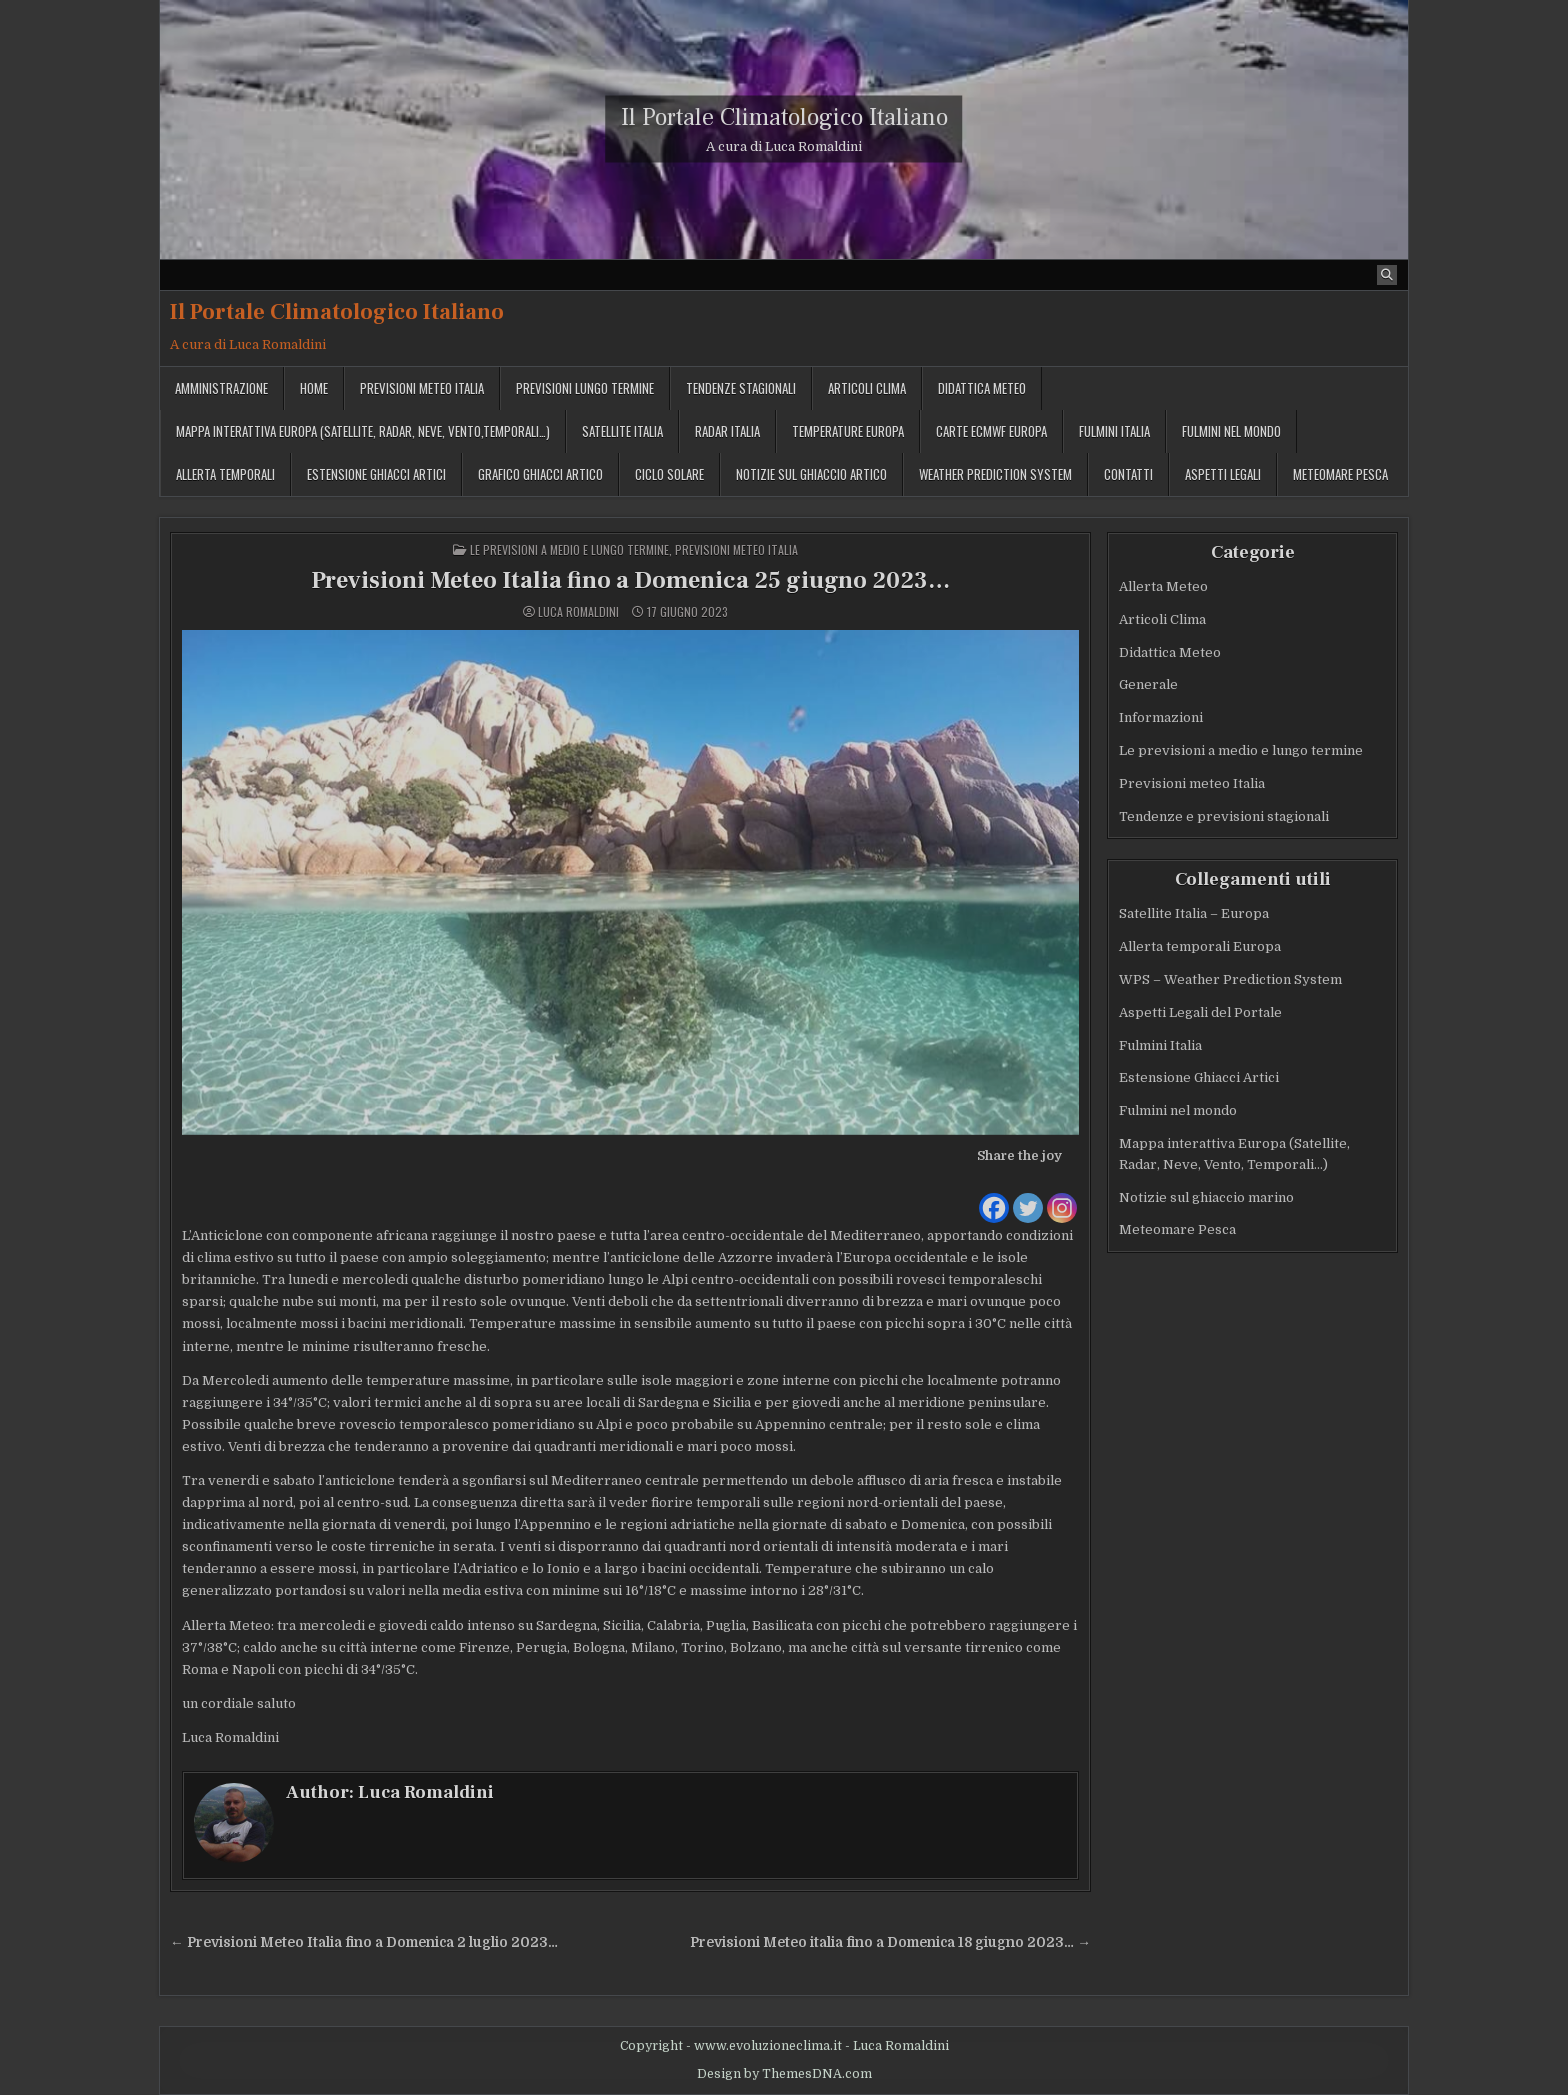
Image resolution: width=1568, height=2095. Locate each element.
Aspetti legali (1223, 474)
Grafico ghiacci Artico (540, 474)
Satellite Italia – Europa (1194, 913)
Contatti (1128, 474)
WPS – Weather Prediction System (1230, 979)
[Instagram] (1062, 1196)
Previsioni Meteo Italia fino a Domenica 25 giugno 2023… (630, 580)
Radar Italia (727, 431)
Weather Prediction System (995, 474)
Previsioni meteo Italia (422, 388)
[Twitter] (1028, 1196)
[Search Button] (1387, 275)
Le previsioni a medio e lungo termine (569, 549)
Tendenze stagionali (741, 388)
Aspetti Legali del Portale (1200, 1012)
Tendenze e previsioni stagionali (1224, 816)
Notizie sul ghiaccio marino (1206, 1197)
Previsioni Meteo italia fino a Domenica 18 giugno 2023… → (890, 1942)
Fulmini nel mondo (1231, 431)
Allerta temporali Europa (1200, 946)
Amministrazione (221, 388)
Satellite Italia (622, 431)
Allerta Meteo (1163, 586)
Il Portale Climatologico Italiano (784, 117)
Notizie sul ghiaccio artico (811, 474)
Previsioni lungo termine (585, 388)
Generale (1148, 684)
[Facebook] (994, 1196)
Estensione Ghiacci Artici (376, 474)
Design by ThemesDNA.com (784, 2074)
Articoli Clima (867, 388)
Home (314, 388)
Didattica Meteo (982, 388)
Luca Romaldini (578, 612)
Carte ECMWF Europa (991, 431)
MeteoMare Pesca (1340, 474)
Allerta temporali (225, 474)
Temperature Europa (848, 431)
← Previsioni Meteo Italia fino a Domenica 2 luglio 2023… (364, 1942)
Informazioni (1161, 717)
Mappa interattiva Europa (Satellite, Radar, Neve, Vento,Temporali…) (363, 431)
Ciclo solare (669, 474)
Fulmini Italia (1114, 431)
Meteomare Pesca (1177, 1229)
